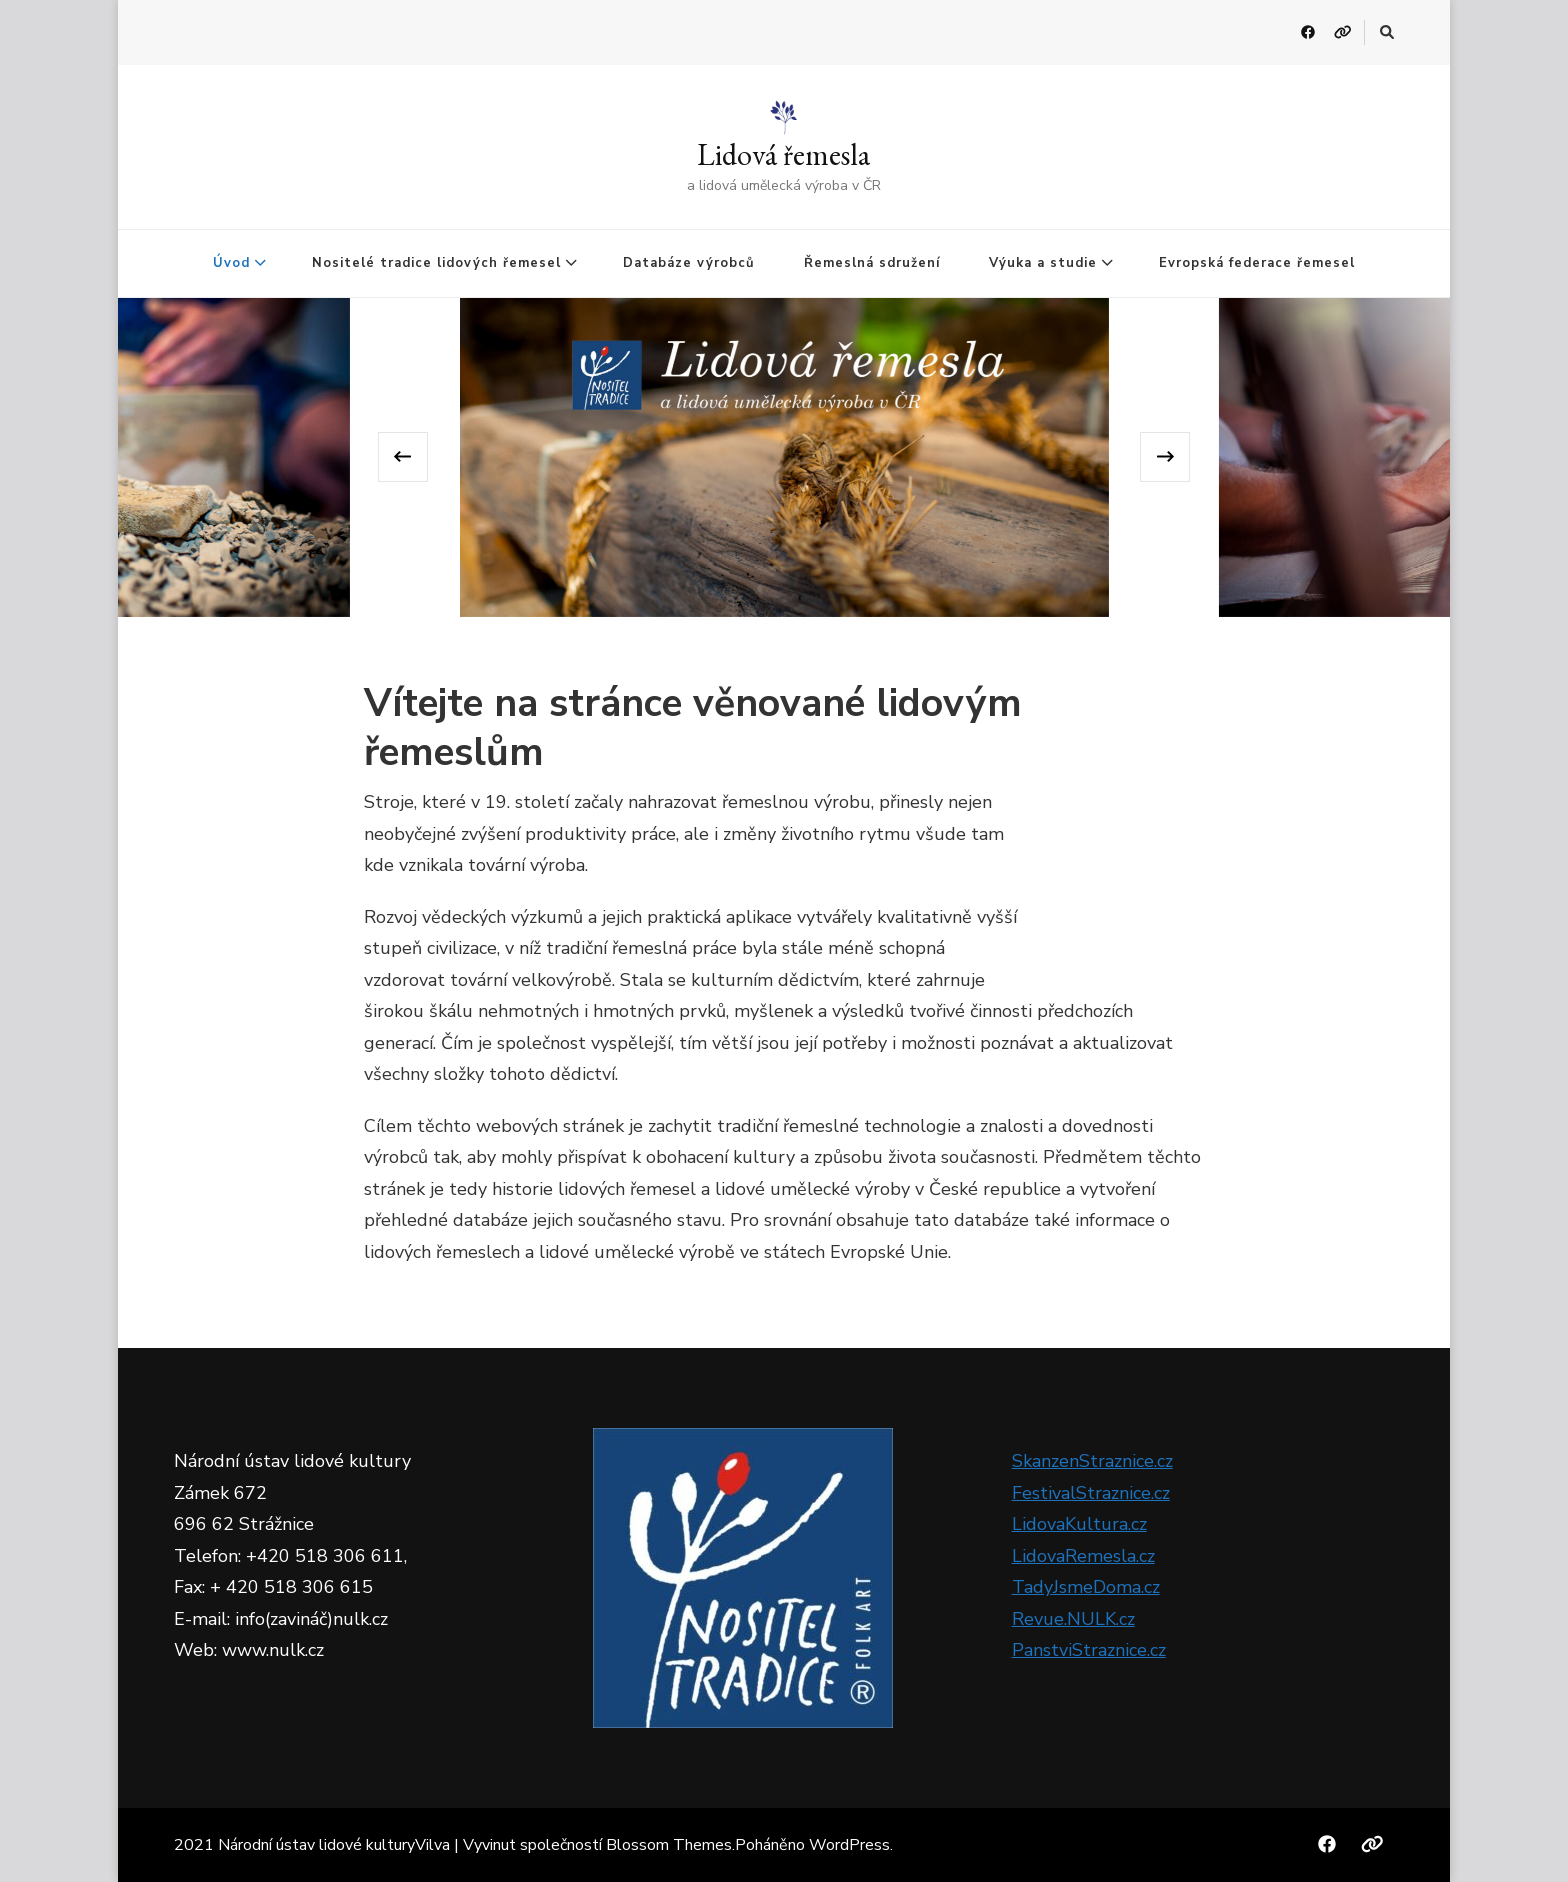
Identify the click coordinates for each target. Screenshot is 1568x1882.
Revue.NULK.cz (1073, 1619)
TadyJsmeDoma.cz (1086, 1587)
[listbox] (784, 457)
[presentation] (403, 457)
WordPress (849, 1845)
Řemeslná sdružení (872, 263)
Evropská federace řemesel (1257, 263)
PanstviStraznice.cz (1089, 1650)
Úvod (231, 263)
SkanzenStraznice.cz (1092, 1461)
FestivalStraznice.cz (1091, 1493)
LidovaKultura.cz (1079, 1524)
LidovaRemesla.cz (1083, 1556)
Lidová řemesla (783, 154)
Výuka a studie (1043, 263)
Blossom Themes (669, 1845)
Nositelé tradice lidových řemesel (436, 263)
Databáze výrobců (689, 263)
